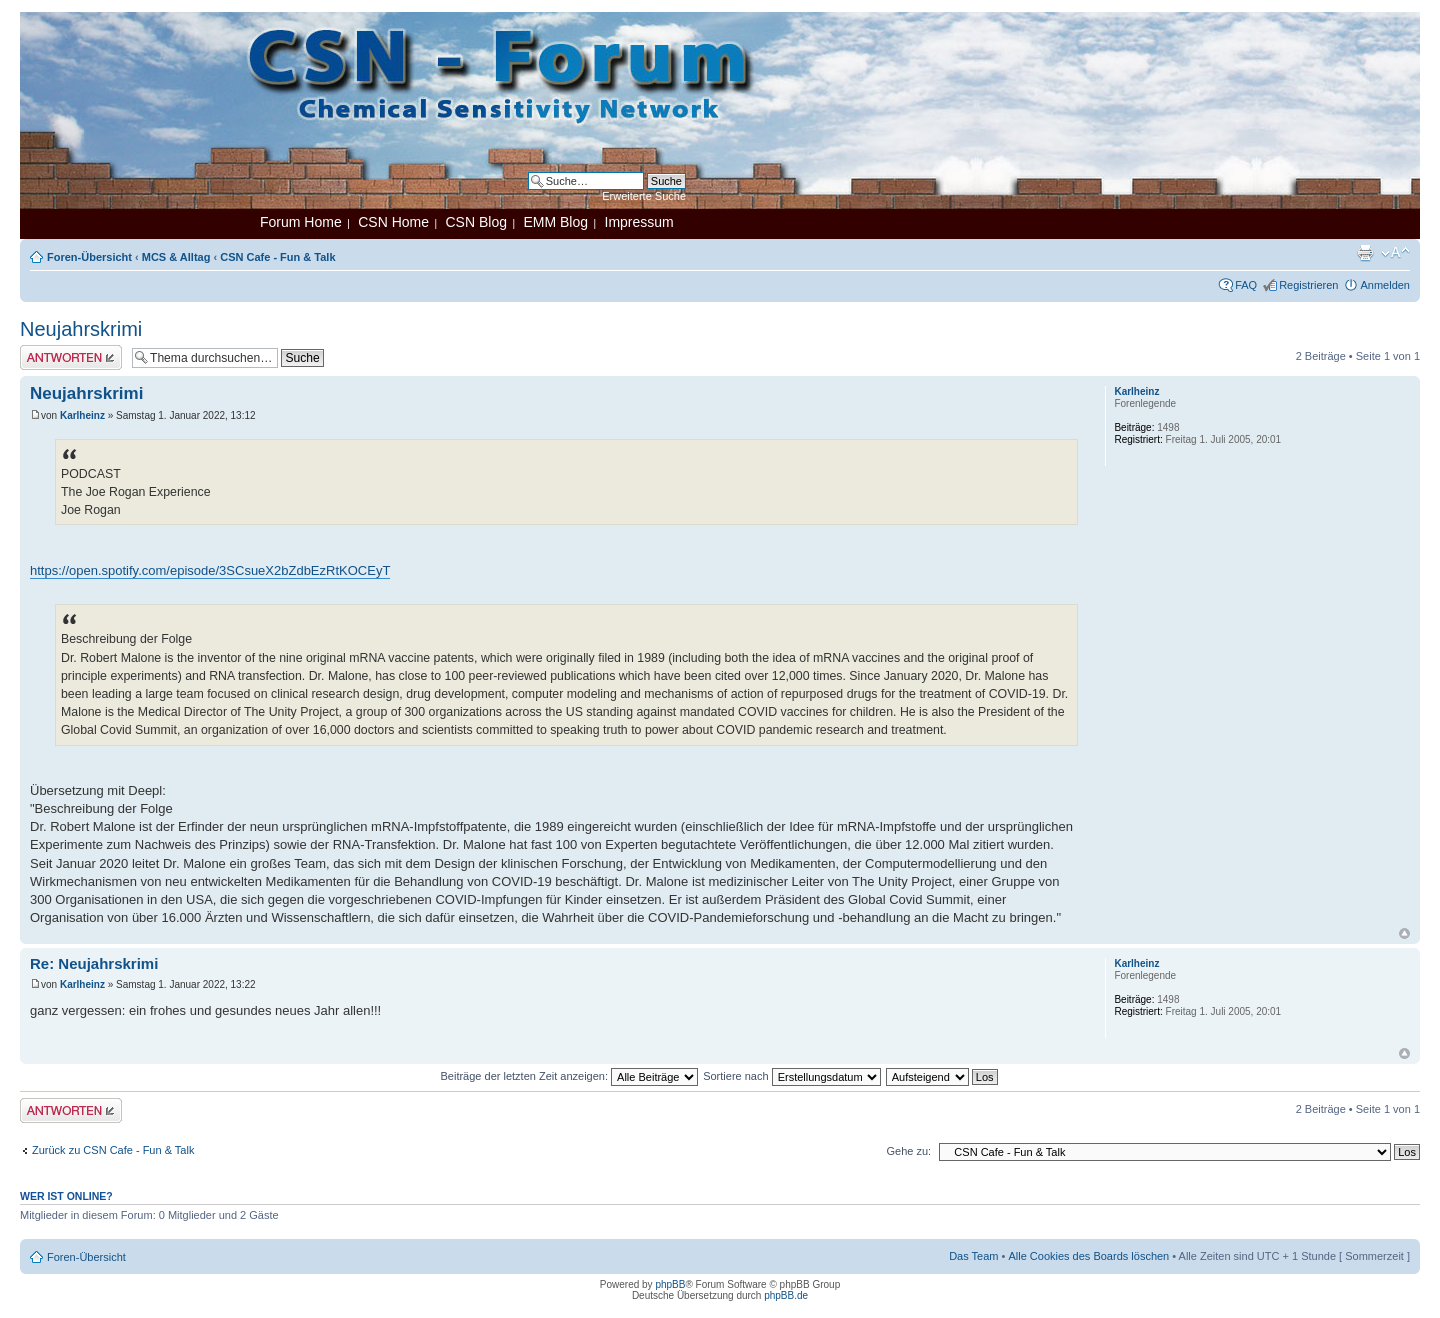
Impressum (639, 222)
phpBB (670, 1284)
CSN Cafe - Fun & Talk (277, 257)
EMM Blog (555, 222)
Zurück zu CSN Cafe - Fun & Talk (113, 1150)
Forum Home (301, 222)
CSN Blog (475, 222)
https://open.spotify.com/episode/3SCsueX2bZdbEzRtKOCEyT (210, 570)
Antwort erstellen (71, 357)
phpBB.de (786, 1295)
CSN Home (393, 222)
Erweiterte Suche (644, 196)
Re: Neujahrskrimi (94, 963)
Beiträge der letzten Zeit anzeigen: (569, 1076)
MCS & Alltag (176, 257)
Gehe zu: (908, 1151)
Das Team (973, 1256)
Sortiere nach (791, 1076)
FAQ (1246, 285)
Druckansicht (1365, 253)
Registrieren (1308, 285)
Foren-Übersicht (89, 257)
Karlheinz (82, 415)
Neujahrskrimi (81, 329)
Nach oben (1404, 933)
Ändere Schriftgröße (1395, 253)
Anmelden (1385, 285)
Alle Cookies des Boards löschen (1088, 1256)
